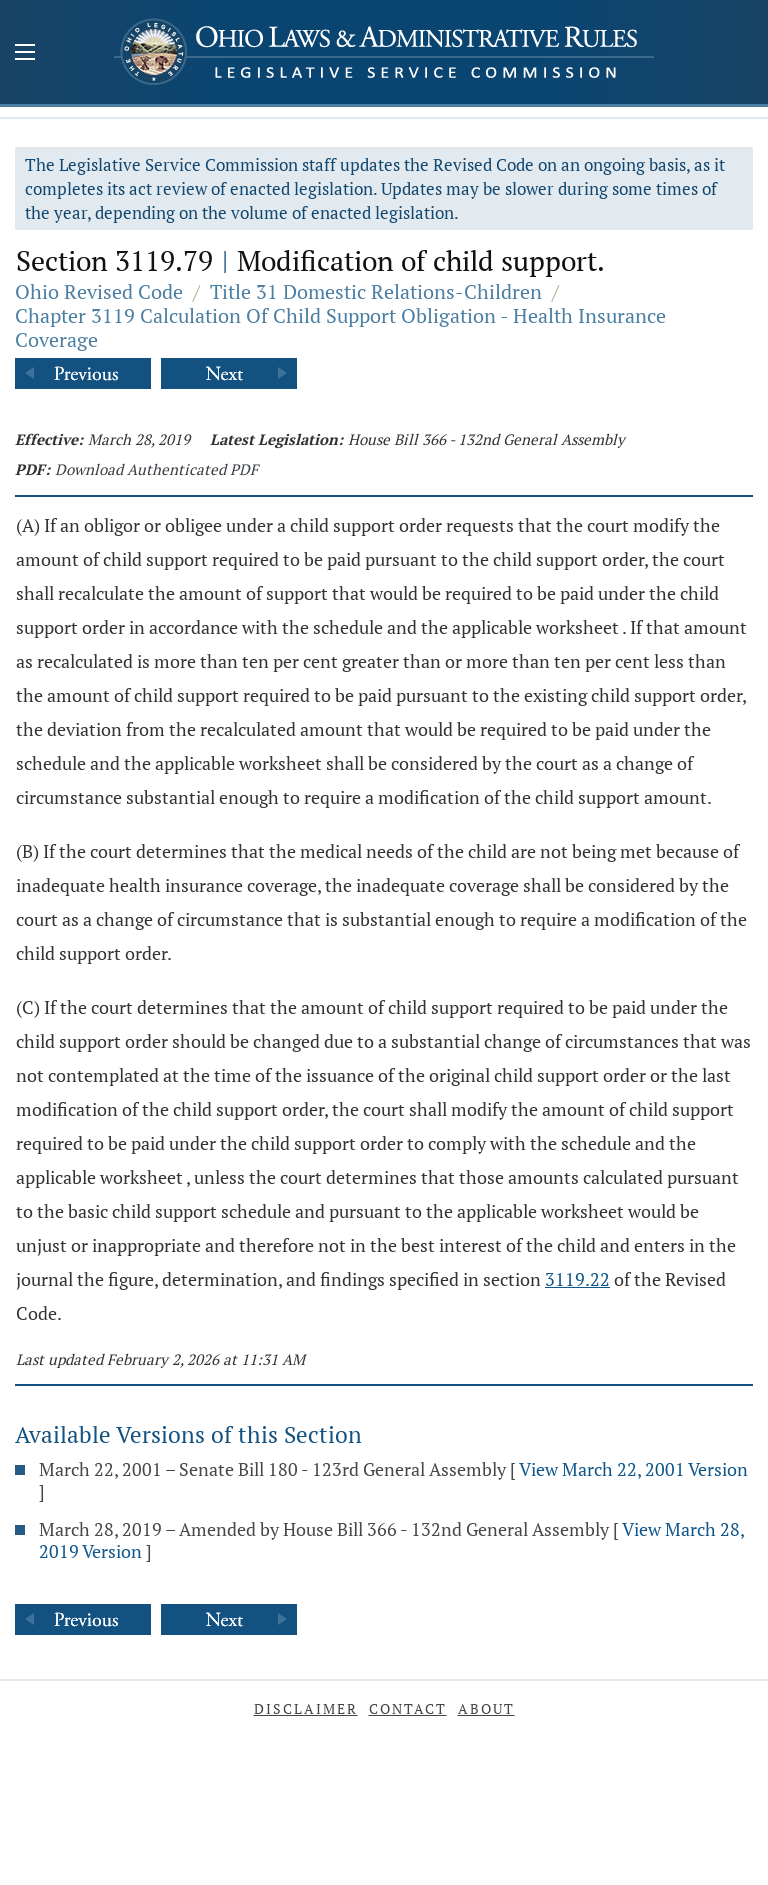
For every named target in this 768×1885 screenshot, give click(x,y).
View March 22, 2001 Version (633, 1469)
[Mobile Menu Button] (25, 54)
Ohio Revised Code (99, 291)
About (486, 1708)
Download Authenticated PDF (156, 469)
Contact (408, 1708)
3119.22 (577, 1279)
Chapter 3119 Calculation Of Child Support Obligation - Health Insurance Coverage (340, 327)
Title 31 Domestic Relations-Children (376, 291)
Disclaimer (306, 1708)
